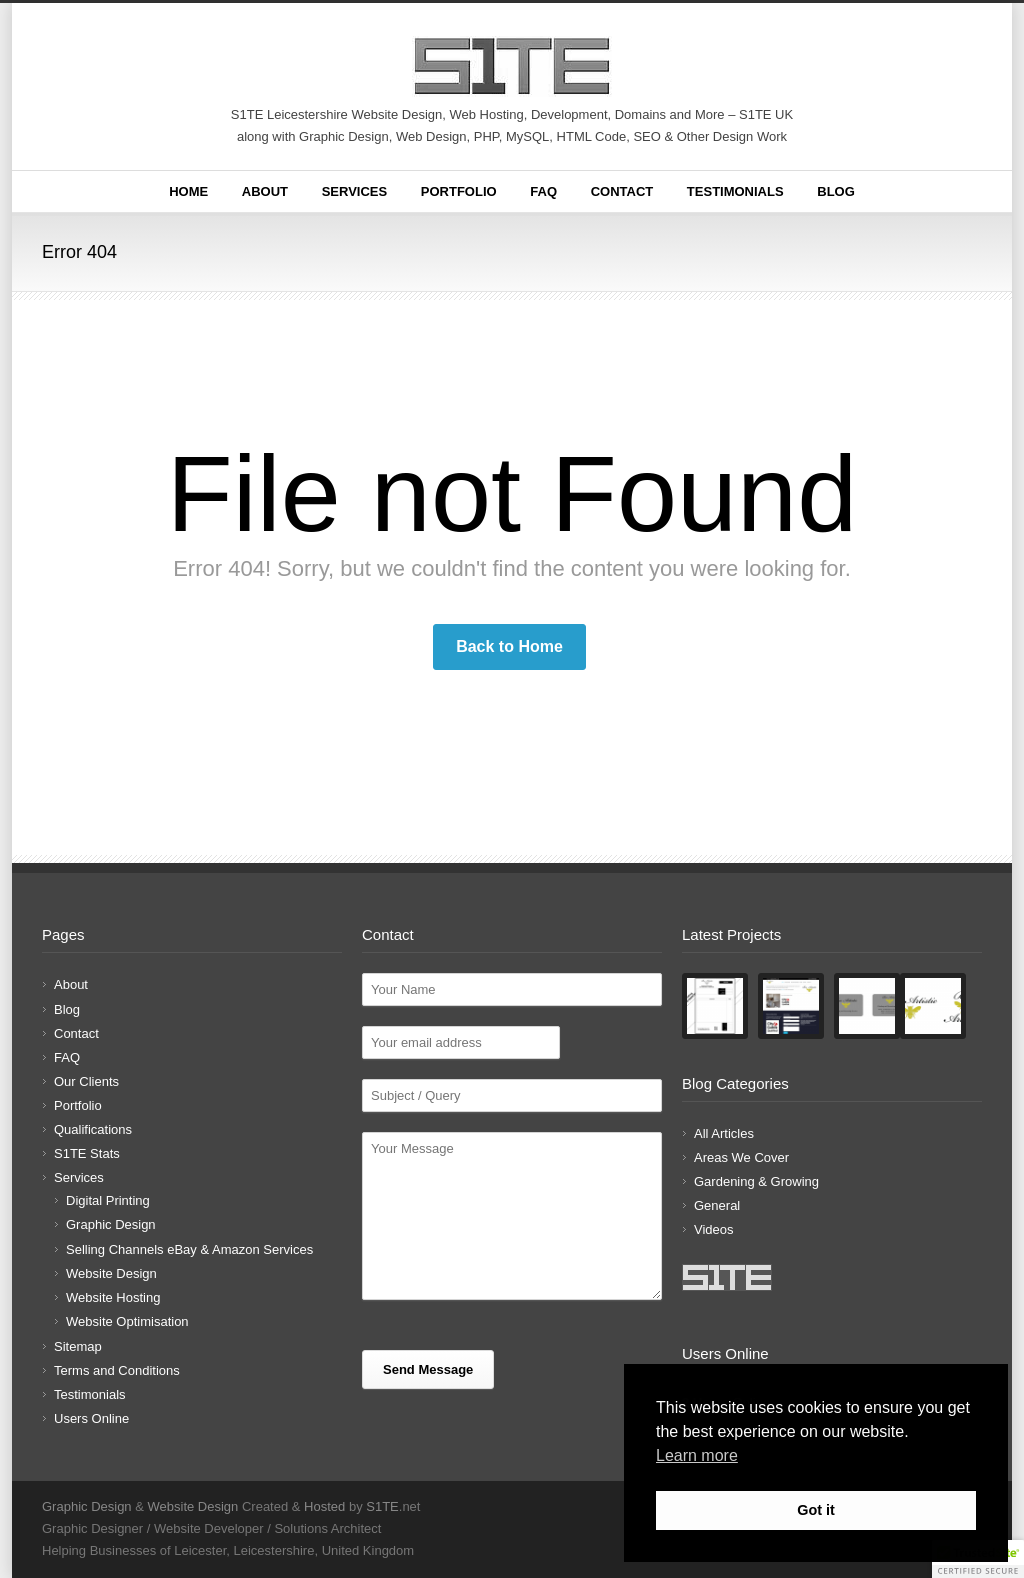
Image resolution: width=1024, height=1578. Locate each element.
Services (355, 191)
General (717, 1205)
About (265, 191)
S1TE (382, 1506)
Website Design (111, 1273)
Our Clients (86, 1081)
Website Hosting (113, 1297)
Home (188, 191)
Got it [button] (816, 1510)
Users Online (91, 1418)
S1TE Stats (87, 1153)
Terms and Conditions (117, 1370)
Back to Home (509, 646)
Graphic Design (111, 1224)
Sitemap (78, 1346)
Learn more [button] (697, 1455)
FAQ (543, 191)
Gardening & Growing (756, 1181)
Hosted (324, 1506)
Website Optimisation (127, 1321)
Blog (836, 191)
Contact (622, 191)
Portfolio (459, 191)
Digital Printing (108, 1200)
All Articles (724, 1133)
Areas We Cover (741, 1157)
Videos (714, 1229)
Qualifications (93, 1129)
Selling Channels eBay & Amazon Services (189, 1249)
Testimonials (735, 191)
